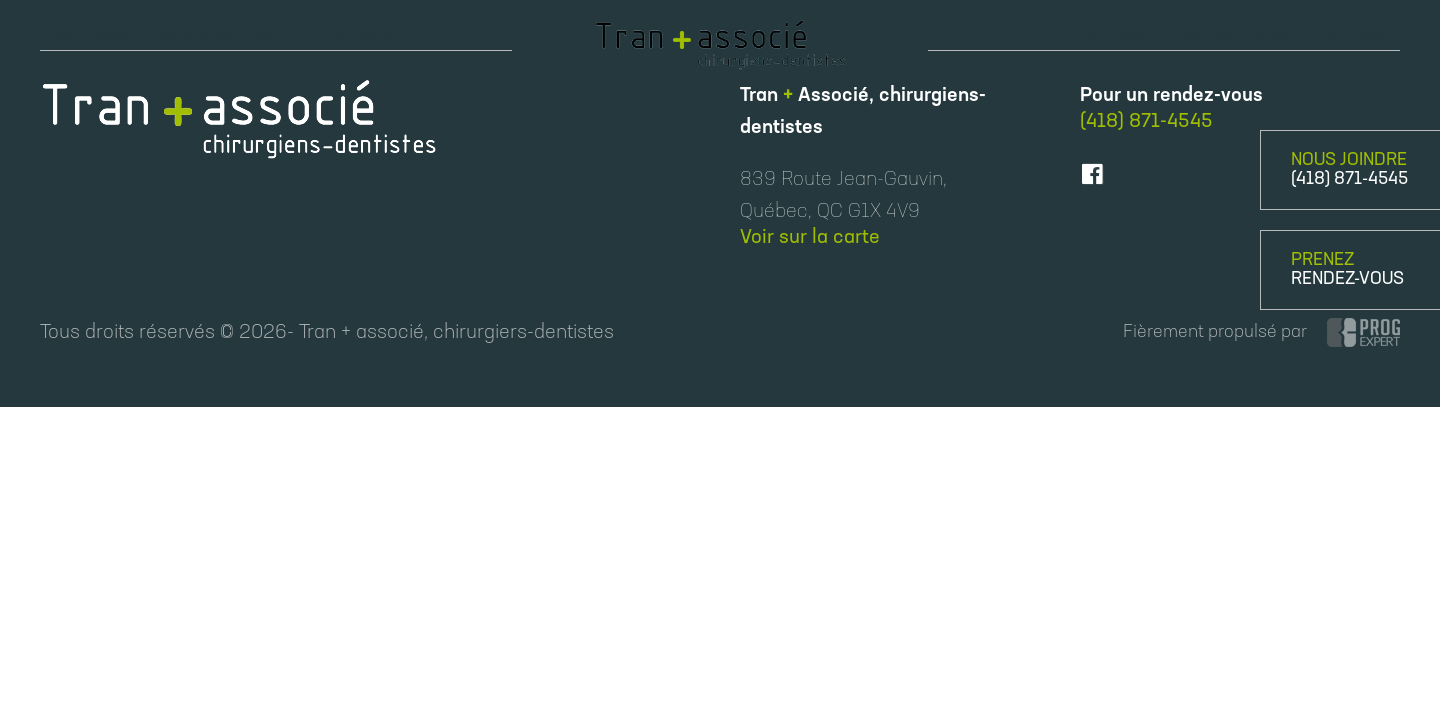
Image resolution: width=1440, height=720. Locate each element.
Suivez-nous (1232, 35)
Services (92, 35)
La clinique (350, 35)
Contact (1350, 35)
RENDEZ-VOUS (1347, 279)
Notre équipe (216, 35)
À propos (1109, 35)
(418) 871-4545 (1349, 179)
